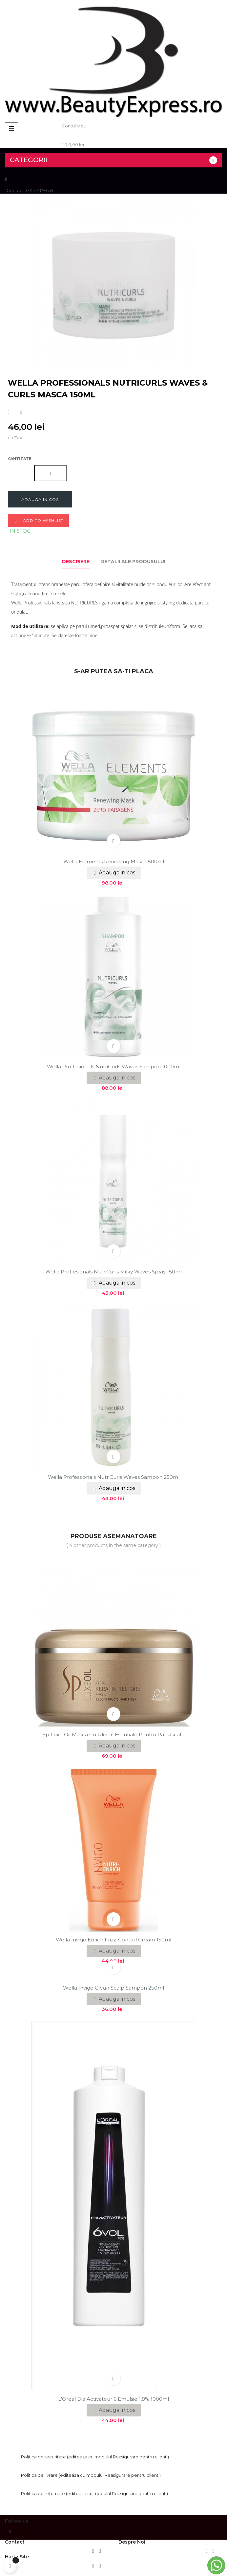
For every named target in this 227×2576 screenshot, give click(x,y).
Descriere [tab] (76, 561)
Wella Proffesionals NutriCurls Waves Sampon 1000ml (113, 1066)
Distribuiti (9, 412)
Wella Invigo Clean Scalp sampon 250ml (113, 1988)
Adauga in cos (40, 499)
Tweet (21, 412)
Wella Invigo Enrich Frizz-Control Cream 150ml (113, 1940)
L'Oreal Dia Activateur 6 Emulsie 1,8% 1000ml (113, 2399)
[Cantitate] (50, 473)
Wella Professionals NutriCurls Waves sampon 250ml (113, 1477)
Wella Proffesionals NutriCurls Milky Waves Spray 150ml (113, 1272)
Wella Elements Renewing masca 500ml (113, 861)
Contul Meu (74, 125)
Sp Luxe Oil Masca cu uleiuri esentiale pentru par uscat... (114, 1734)
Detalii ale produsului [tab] (132, 561)
